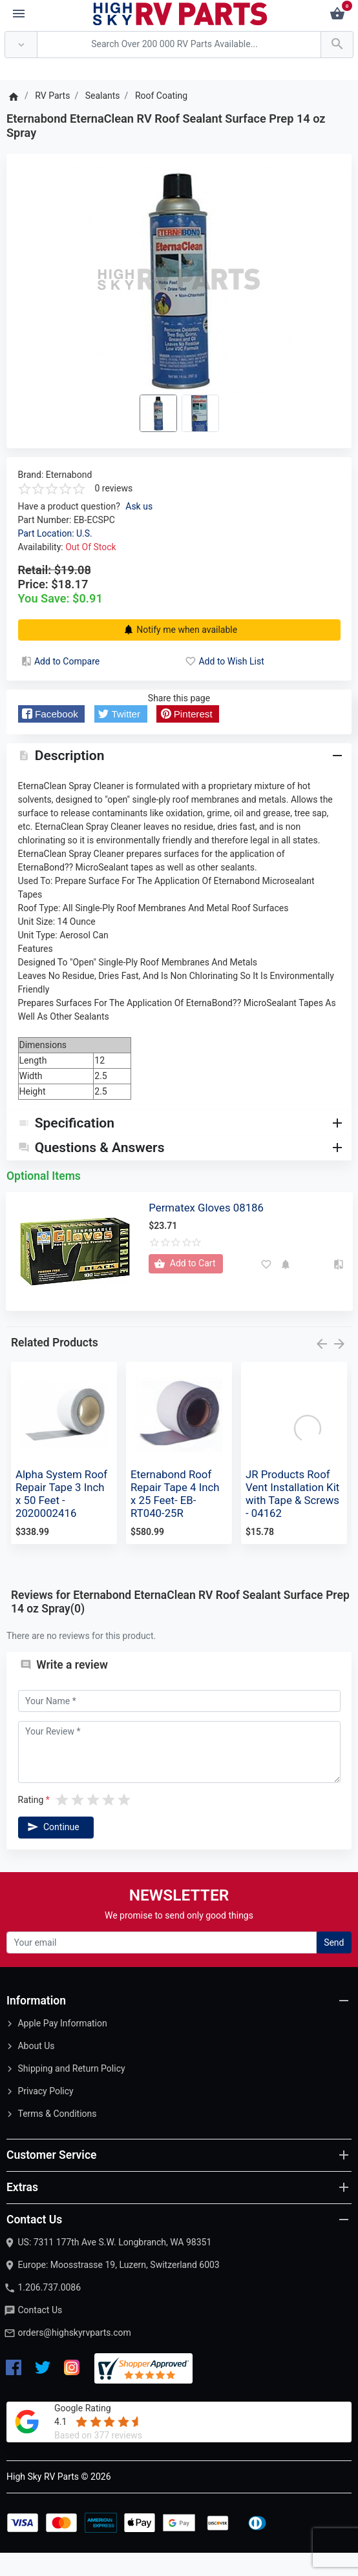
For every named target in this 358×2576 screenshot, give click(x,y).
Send (334, 1966)
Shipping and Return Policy (71, 2092)
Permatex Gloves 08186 (206, 1230)
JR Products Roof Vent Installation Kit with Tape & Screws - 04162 (292, 1517)
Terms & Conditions (56, 2137)
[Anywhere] (21, 45)
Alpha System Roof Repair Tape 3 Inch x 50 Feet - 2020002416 (61, 1517)
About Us (35, 2069)
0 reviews (114, 488)
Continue (52, 1850)
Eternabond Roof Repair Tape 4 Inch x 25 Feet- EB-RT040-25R (175, 1517)
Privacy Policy (45, 2114)
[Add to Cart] (186, 1287)
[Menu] (19, 14)
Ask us (139, 506)
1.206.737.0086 (49, 2310)
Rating (31, 1823)
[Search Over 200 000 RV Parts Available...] (179, 45)
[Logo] (180, 13)
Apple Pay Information (62, 2046)
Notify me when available (179, 629)
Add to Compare (59, 661)
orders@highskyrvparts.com (74, 2356)
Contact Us (39, 2333)
